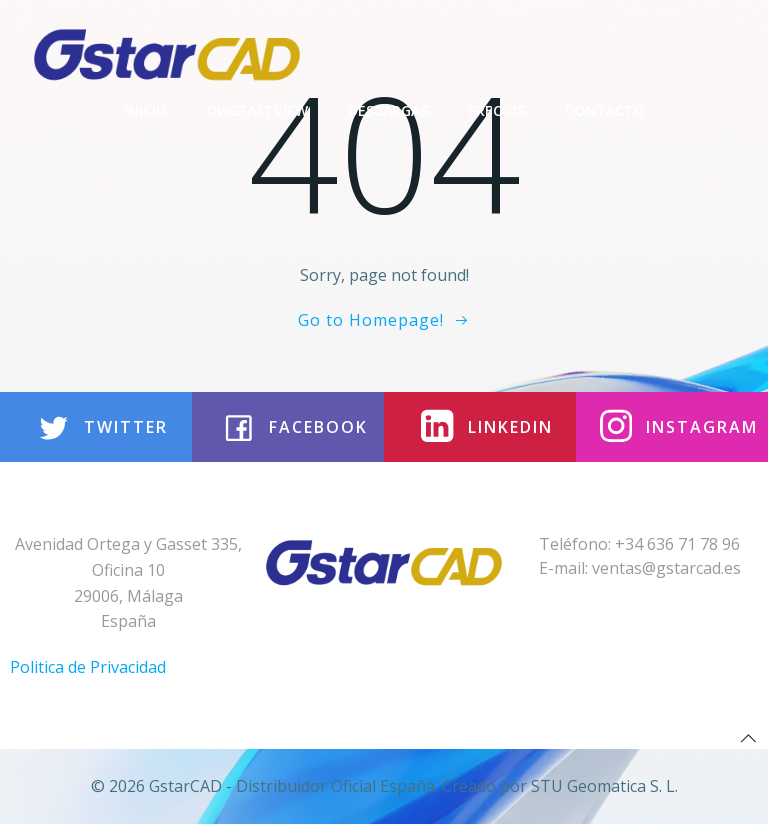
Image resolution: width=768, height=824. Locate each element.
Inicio (145, 110)
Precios (496, 110)
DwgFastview (257, 110)
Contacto (605, 110)
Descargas (388, 110)
